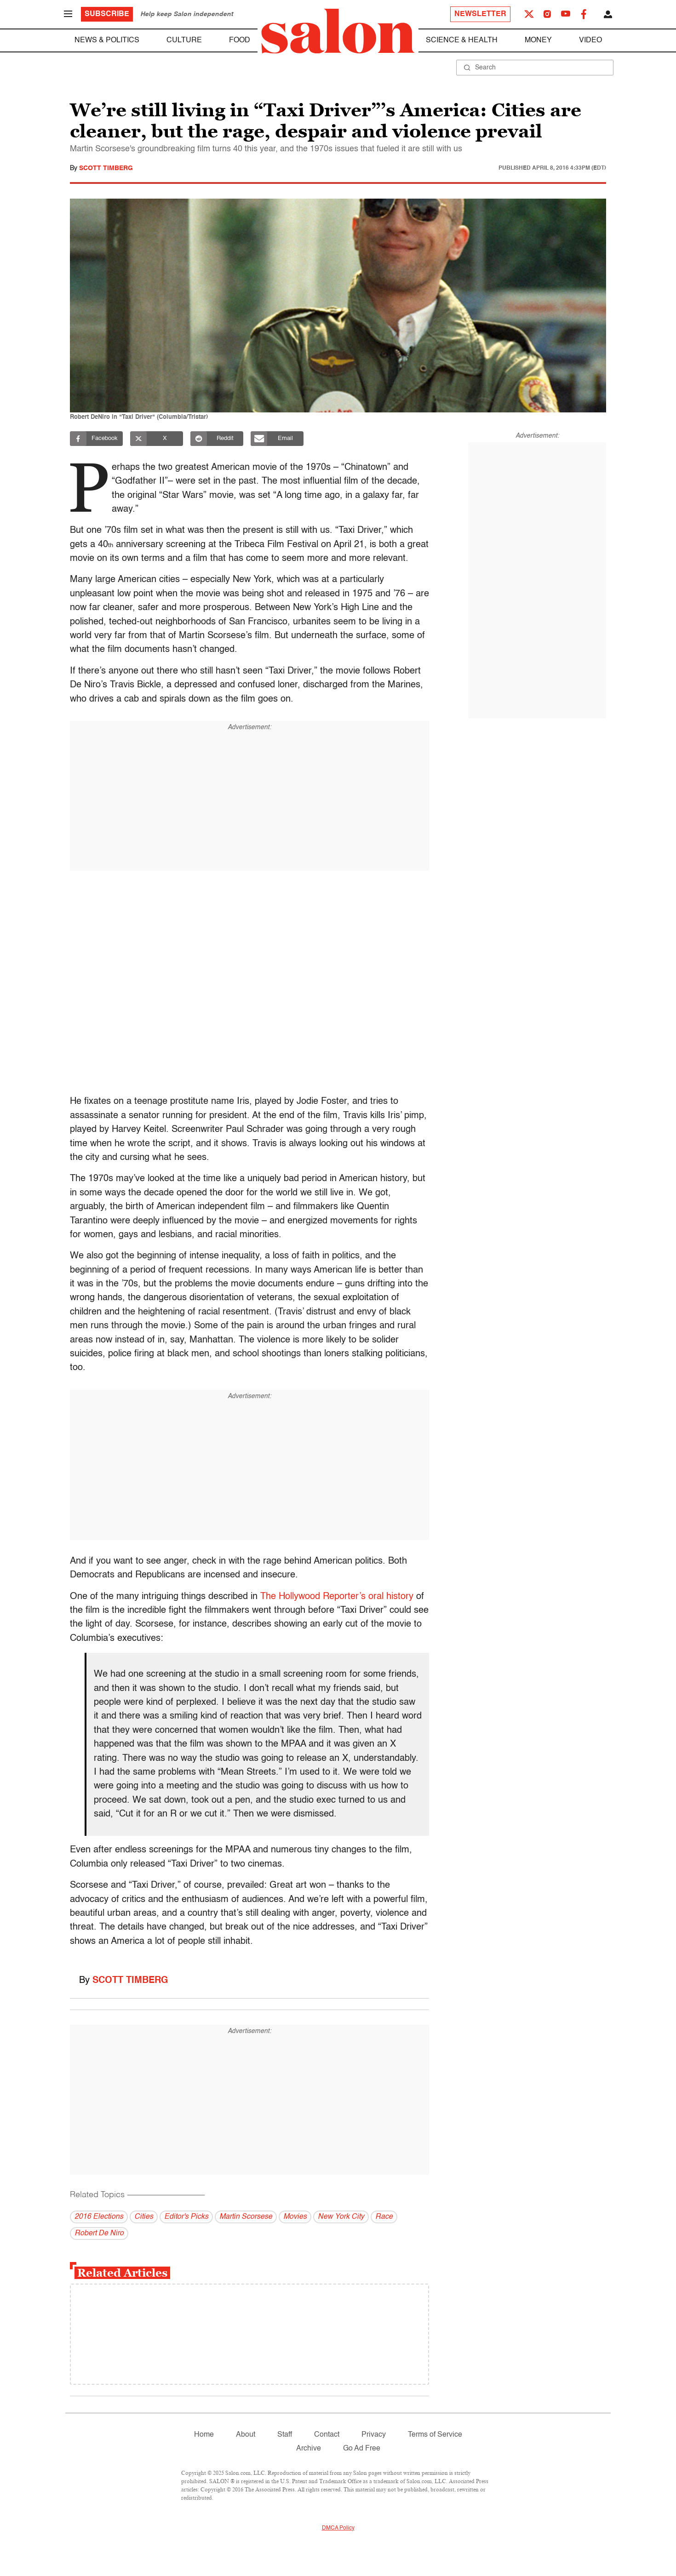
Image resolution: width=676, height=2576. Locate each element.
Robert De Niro (99, 2233)
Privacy (373, 2435)
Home (204, 2435)
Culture (184, 40)
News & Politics (106, 40)
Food (239, 40)
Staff (284, 2435)
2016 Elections (98, 2217)
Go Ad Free (361, 2448)
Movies (295, 2217)
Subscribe (107, 14)
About (245, 2435)
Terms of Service (435, 2435)
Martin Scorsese (245, 2217)
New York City (341, 2217)
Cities (143, 2217)
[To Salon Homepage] (338, 31)
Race (384, 2217)
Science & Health (462, 40)
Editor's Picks (186, 2217)
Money (538, 40)
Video (590, 40)
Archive (308, 2448)
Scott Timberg (106, 168)
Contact (326, 2435)
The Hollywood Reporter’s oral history (336, 1596)
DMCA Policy (338, 2528)
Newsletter (480, 14)
